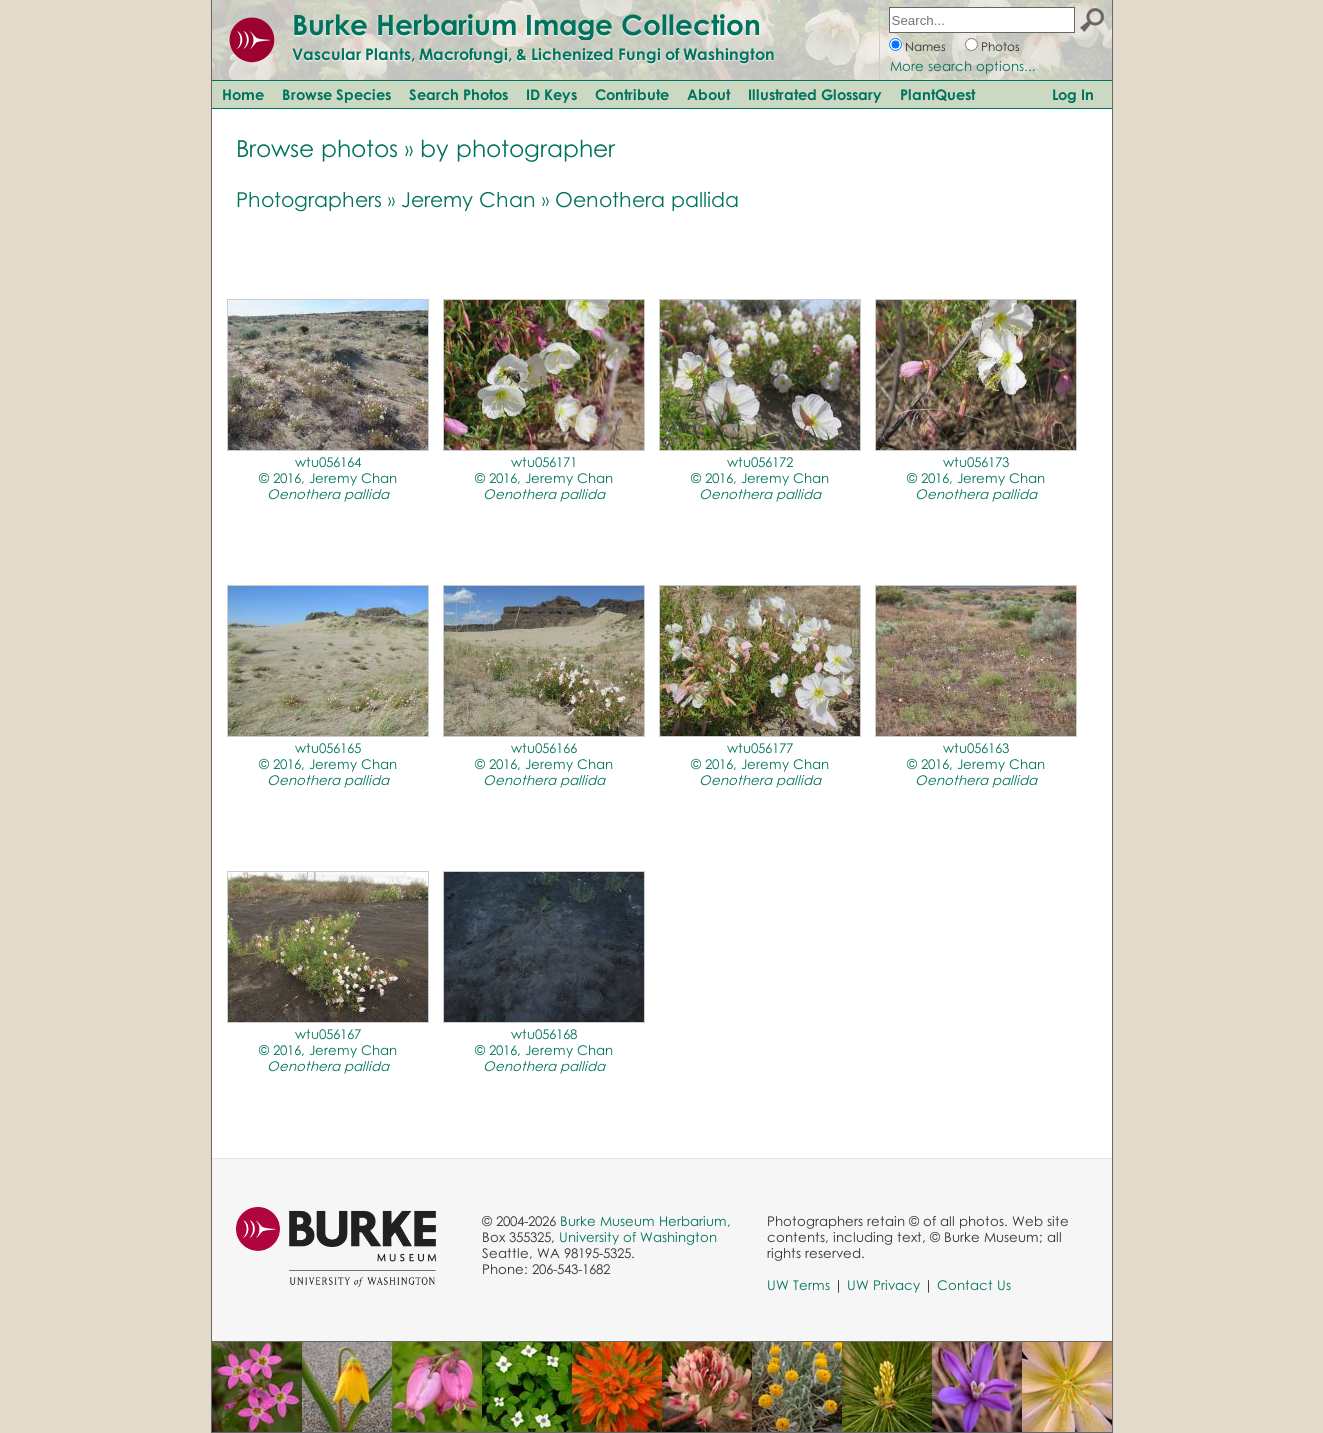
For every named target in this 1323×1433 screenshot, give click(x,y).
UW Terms (798, 1285)
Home (243, 94)
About (708, 94)
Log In (1073, 94)
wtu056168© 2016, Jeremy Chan (544, 1050)
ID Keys (551, 94)
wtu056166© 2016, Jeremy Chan (544, 764)
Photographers (309, 199)
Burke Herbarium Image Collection (526, 24)
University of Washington (638, 1237)
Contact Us (974, 1285)
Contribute (632, 94)
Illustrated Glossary (815, 94)
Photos (1000, 46)
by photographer (517, 147)
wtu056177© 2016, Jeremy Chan (760, 764)
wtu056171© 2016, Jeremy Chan (544, 478)
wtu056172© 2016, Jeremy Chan (760, 478)
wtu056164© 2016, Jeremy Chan (328, 478)
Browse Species (336, 94)
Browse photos (317, 147)
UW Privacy (883, 1285)
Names (925, 46)
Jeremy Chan (468, 199)
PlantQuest (937, 94)
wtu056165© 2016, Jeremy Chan (328, 764)
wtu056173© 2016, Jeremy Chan (976, 478)
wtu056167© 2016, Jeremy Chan (328, 1050)
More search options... (963, 66)
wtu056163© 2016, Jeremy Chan (976, 764)
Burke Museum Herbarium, (645, 1221)
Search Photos (458, 94)
